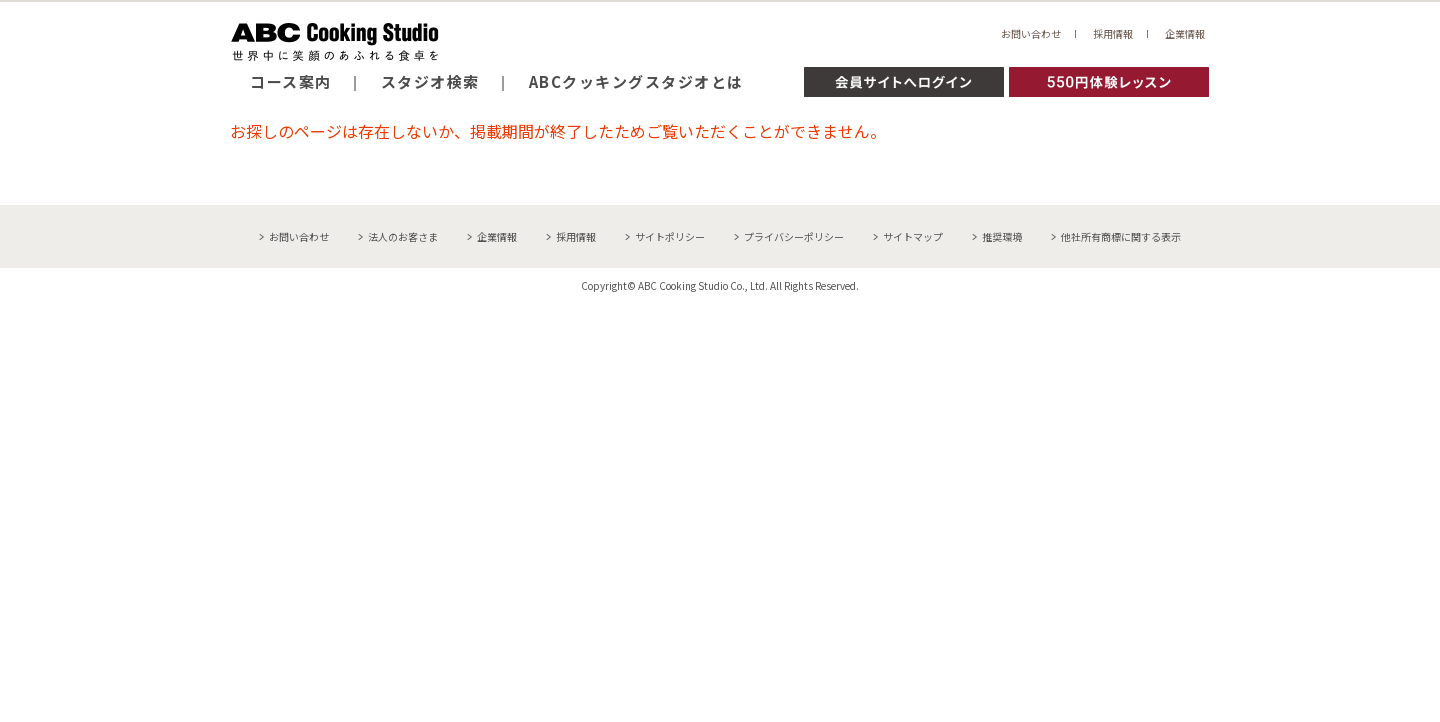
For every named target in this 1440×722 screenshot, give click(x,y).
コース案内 (291, 81)
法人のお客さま (403, 236)
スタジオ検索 (430, 81)
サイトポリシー (670, 236)
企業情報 (1185, 33)
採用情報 (1113, 33)
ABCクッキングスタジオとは (636, 81)
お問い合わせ (1031, 33)
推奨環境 (1002, 236)
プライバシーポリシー (794, 236)
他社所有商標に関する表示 (1121, 236)
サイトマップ (913, 236)
